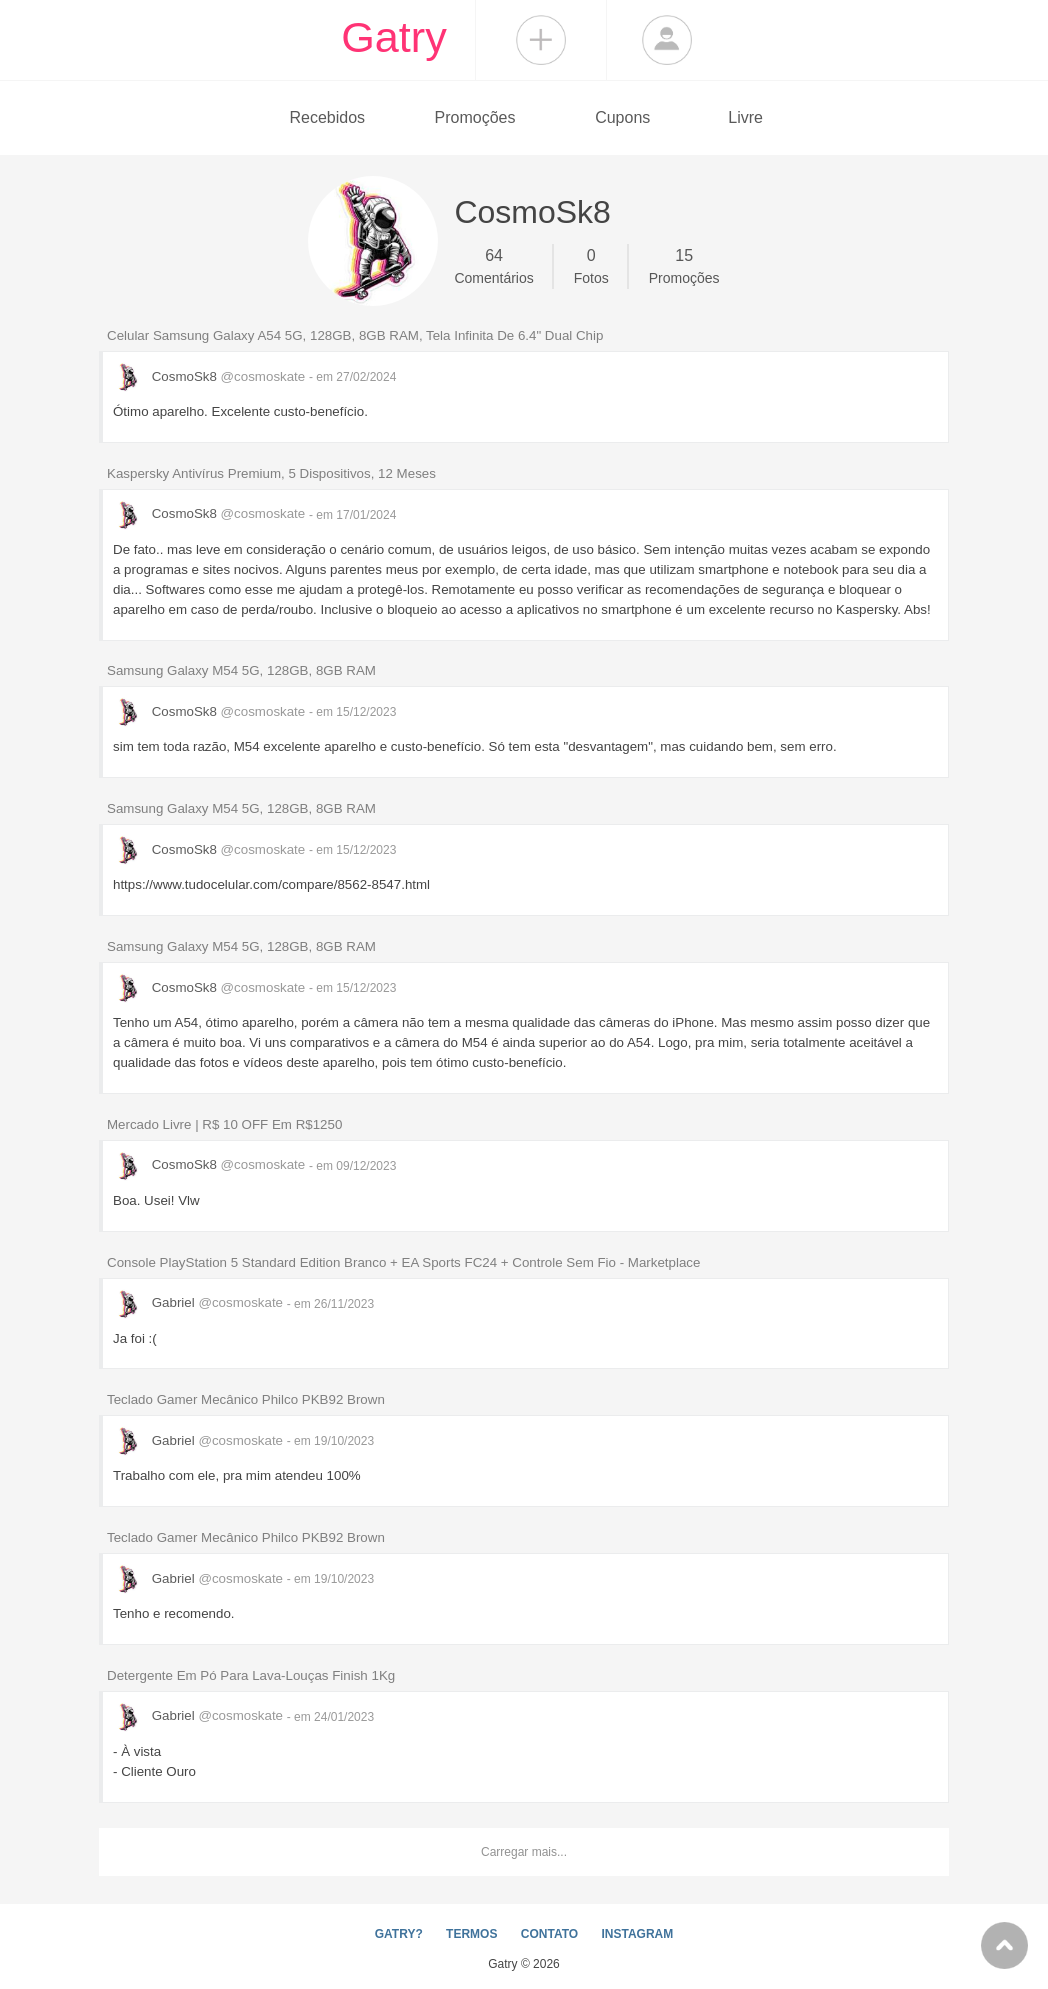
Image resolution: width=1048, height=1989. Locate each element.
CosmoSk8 (211, 376)
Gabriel (200, 1302)
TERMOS (471, 1934)
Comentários (493, 265)
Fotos (591, 265)
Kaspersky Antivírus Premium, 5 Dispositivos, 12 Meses (271, 473)
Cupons (622, 117)
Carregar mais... (524, 1852)
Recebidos (327, 117)
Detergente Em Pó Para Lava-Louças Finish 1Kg (251, 1675)
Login (667, 40)
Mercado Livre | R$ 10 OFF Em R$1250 (224, 1124)
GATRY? (399, 1934)
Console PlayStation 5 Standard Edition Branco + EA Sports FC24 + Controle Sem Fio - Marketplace (403, 1262)
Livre (745, 117)
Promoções (475, 117)
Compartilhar (541, 40)
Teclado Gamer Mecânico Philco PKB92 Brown (246, 1399)
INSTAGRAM (637, 1934)
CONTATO (549, 1934)
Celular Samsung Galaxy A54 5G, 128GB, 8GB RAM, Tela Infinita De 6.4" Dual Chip (355, 335)
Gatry (394, 37)
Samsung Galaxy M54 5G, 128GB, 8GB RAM (241, 670)
